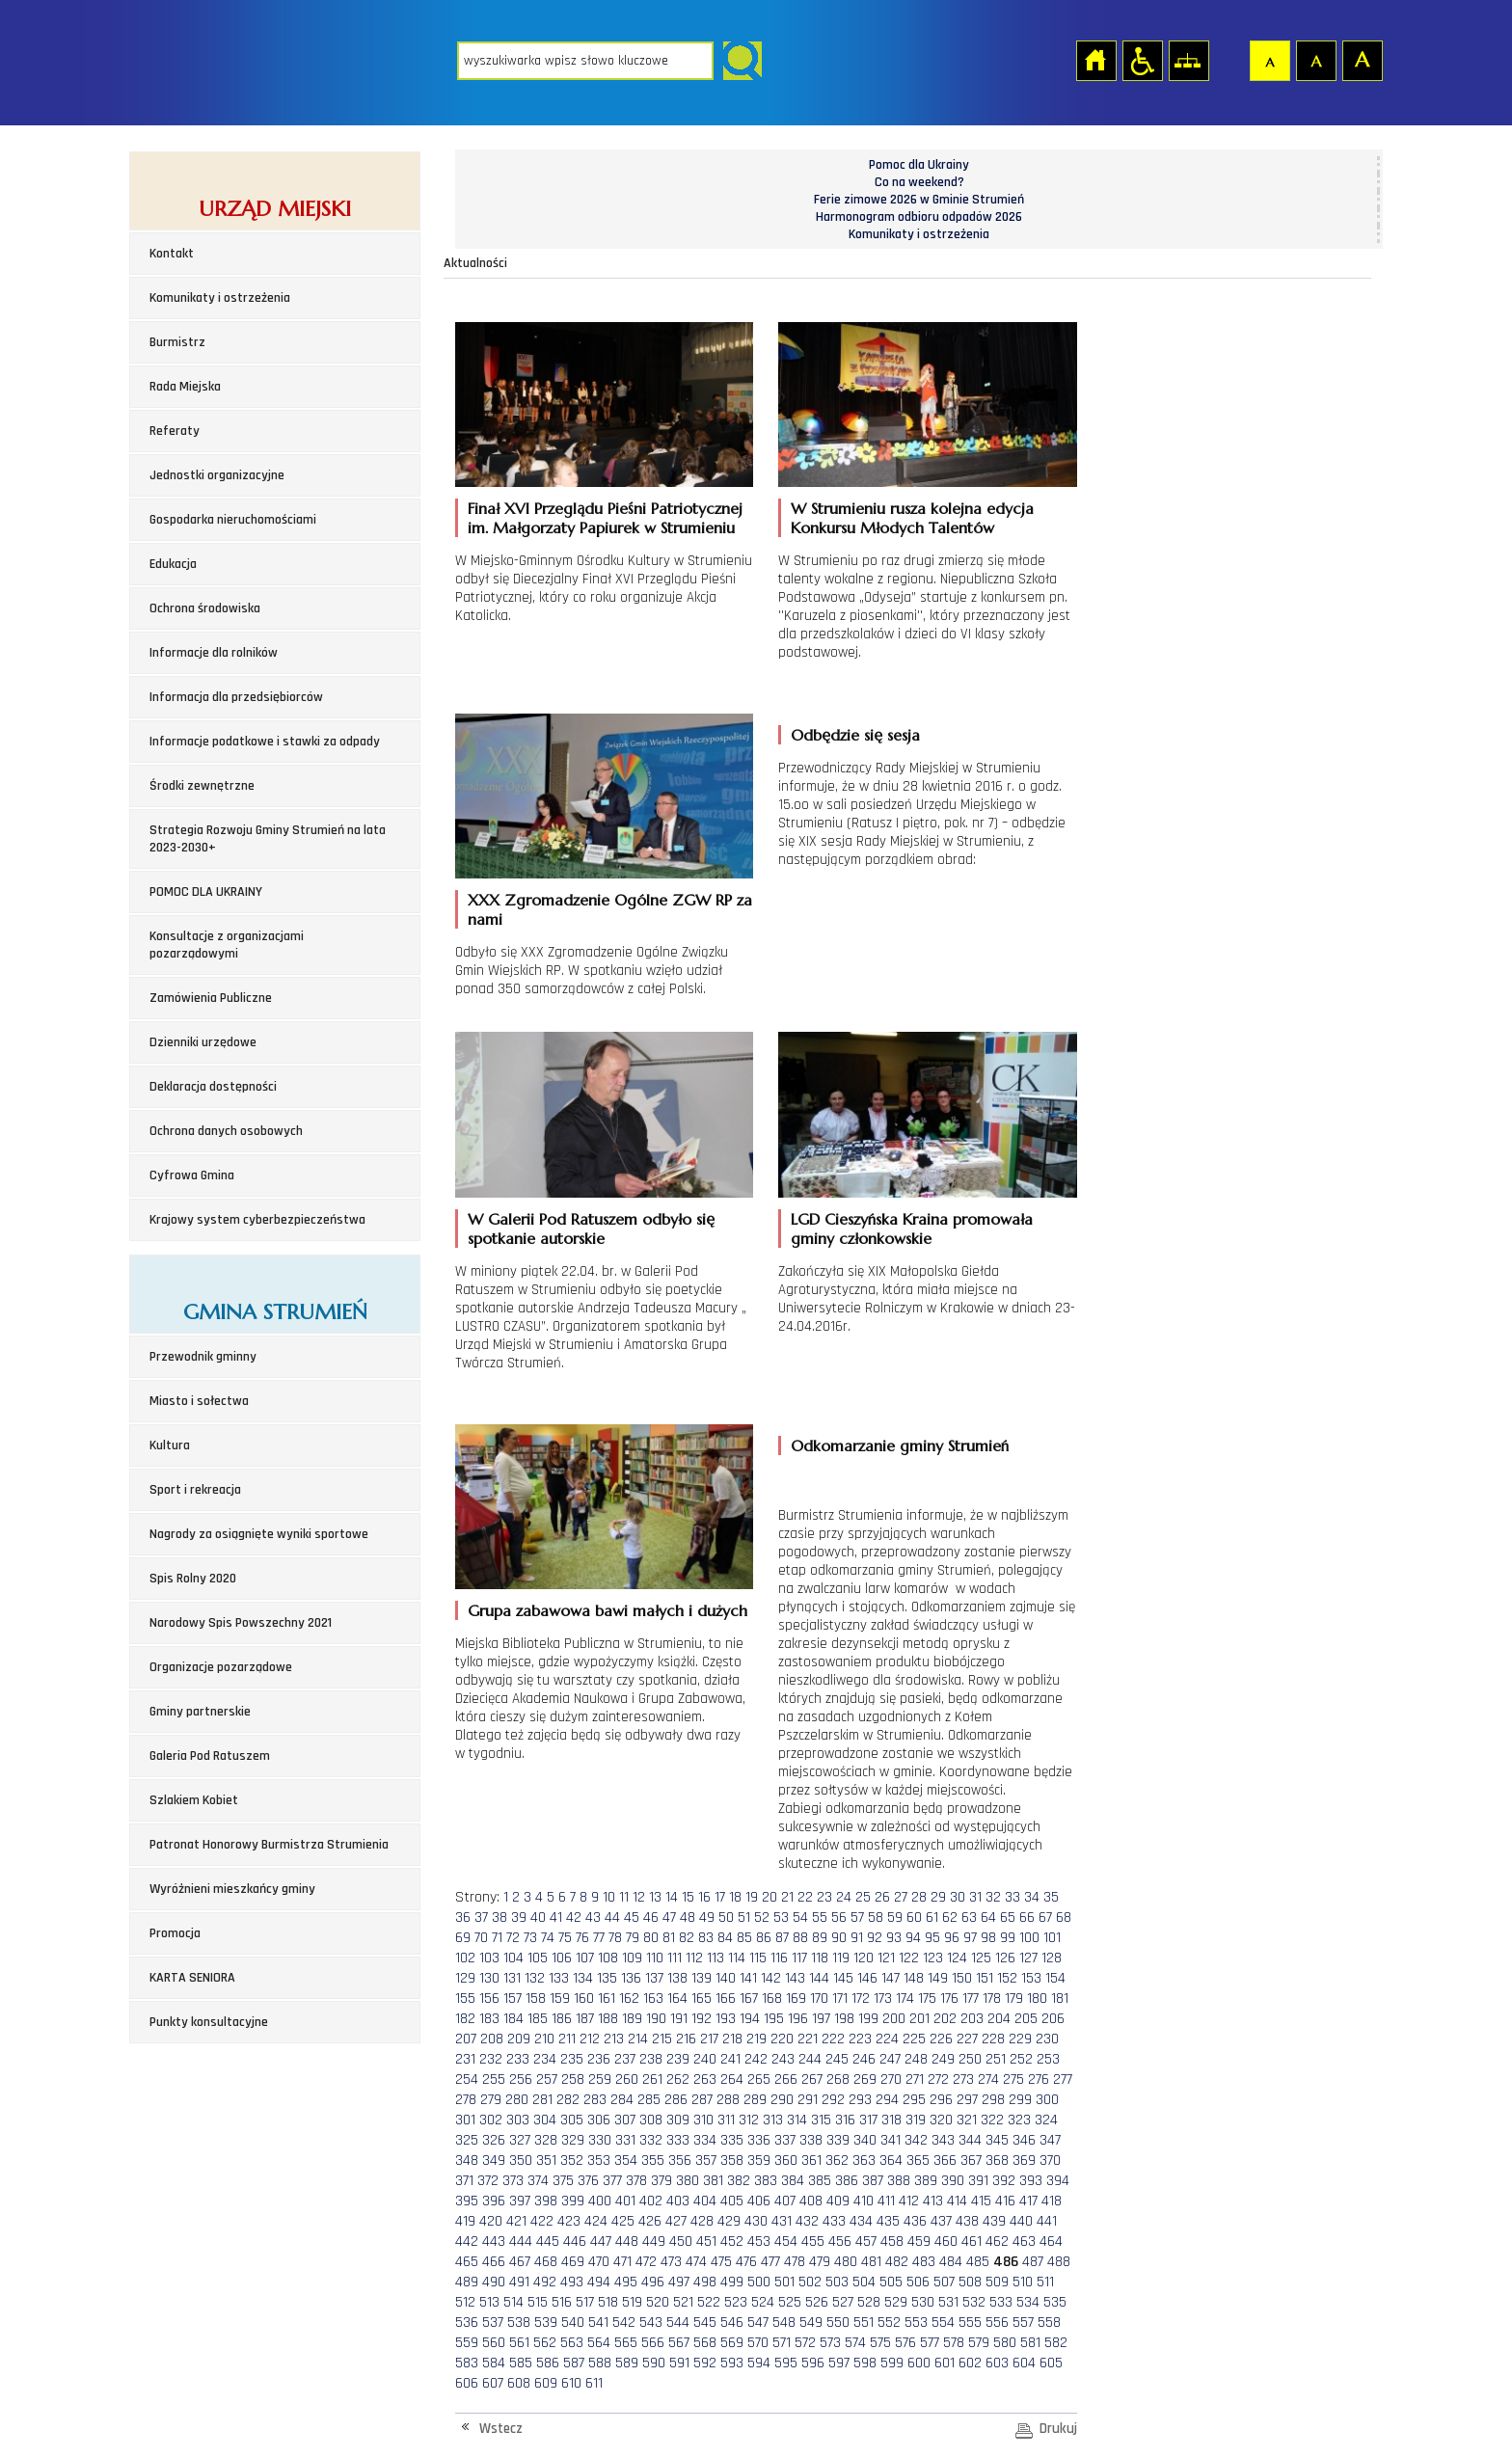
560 (493, 2343)
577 (929, 2343)
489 (466, 2282)
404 (704, 2201)
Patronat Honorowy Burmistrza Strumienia (269, 1844)
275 (1013, 2079)
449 (653, 2241)
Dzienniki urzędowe (202, 1042)
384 (792, 2181)
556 (997, 2322)
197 (821, 2019)
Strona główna (1095, 60)
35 (1051, 1897)
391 (978, 2181)
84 (725, 1938)
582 (1055, 2343)
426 (650, 2221)
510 (1022, 2282)
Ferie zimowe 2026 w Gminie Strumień (919, 199)
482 (896, 2262)
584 (493, 2363)
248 (916, 2059)
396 (493, 2201)
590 (653, 2363)
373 (513, 2181)
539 (545, 2322)
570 (758, 2343)
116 (779, 1958)
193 (726, 2019)
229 (1020, 2039)
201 (919, 2019)
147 (890, 1978)
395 (466, 2201)
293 (860, 2100)
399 (572, 2201)
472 (646, 2262)
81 (668, 1938)
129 (465, 1978)
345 (997, 2140)
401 (625, 2201)
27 (900, 1897)
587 (573, 2363)
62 (950, 1917)
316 (845, 2120)
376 (588, 2181)
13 (655, 1897)
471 (622, 2262)
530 (922, 2302)
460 (946, 2241)
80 (651, 1938)
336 (758, 2140)
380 (687, 2181)
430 (756, 2221)
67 (1045, 1917)
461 (971, 2241)
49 (707, 1917)
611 (594, 2383)
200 (893, 2019)
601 (944, 2363)
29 (938, 1897)
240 (704, 2059)
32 (993, 1897)
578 (953, 2343)
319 (915, 2120)
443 (493, 2241)
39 (518, 1917)
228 (993, 2039)
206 (1053, 2019)
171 (840, 1998)
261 (652, 2079)
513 (489, 2302)
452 (731, 2241)
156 (489, 1998)
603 (997, 2363)
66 (1027, 1917)
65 (1007, 1917)
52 (762, 1917)
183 (489, 2019)
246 (864, 2059)
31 (975, 1897)
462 (997, 2241)
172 (860, 1998)
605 (1051, 2363)
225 (914, 2039)
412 (909, 2201)
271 (914, 2079)
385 (819, 2181)
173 (883, 1998)
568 (704, 2343)
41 (556, 1917)
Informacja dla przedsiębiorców (236, 697)
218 (732, 2039)
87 (782, 1938)
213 (614, 2039)
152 (1007, 1978)
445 (547, 2241)
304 (544, 2120)
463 (1024, 2241)
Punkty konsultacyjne (208, 2022)
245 (837, 2059)
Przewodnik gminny (202, 1356)
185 (537, 2019)
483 (923, 2262)
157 (512, 1998)
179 (1014, 1998)
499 (731, 2282)
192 (701, 2019)
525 (789, 2302)
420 (490, 2221)
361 (811, 2160)
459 (919, 2241)
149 (938, 1978)
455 (812, 2241)
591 (679, 2363)
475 (721, 2262)
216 (686, 2039)
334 (704, 2140)
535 (1054, 2302)
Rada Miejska (185, 386)
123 (933, 1958)
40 (538, 1917)
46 (651, 1917)
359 (758, 2160)
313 (773, 2120)
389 (925, 2181)
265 (758, 2079)
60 (914, 1917)
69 (463, 1938)
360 (785, 2160)
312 (749, 2120)
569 (731, 2343)
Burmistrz (177, 342)
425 (622, 2221)
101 (1052, 1938)
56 (839, 1917)
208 (491, 2039)
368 (997, 2160)
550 (838, 2322)
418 (1051, 2201)
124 (957, 1958)
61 (932, 1917)
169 (796, 1998)
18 (735, 1897)
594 (758, 2363)
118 (819, 1958)
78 (615, 1938)
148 (914, 1978)
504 (864, 2282)
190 (656, 2019)
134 (583, 1978)
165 (701, 1998)
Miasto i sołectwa (199, 1401)
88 (800, 1938)
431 (781, 2221)
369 (1024, 2160)
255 (493, 2079)
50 (726, 1917)
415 (981, 2201)
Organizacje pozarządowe (220, 1667)
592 (704, 2363)
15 (688, 1897)
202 (945, 2019)
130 (489, 1978)
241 (730, 2059)
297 (967, 2100)
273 (963, 2079)
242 (756, 2059)
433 (834, 2221)
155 (465, 1998)
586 (547, 2363)
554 (943, 2322)
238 (650, 2059)
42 (573, 1917)
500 (758, 2282)
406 (758, 2201)
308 (650, 2120)
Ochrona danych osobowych (226, 1131)
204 (999, 2019)
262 (677, 2079)
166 (726, 1998)
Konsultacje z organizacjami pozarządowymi (226, 945)
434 (861, 2221)
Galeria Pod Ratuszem (209, 1756)
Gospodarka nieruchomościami (232, 519)
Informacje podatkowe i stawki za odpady (264, 741)
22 (805, 1897)
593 (731, 2363)
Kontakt (171, 253)
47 (669, 1917)
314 (797, 2120)
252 (1021, 2059)
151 (984, 1978)
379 (661, 2181)
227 (967, 2039)
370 (1050, 2160)
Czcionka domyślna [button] (1269, 60)
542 (623, 2322)
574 (855, 2343)
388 (898, 2181)
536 (466, 2322)
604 (1024, 2363)
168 (772, 1998)
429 (729, 2221)
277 (1062, 2079)
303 (517, 2120)
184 (513, 2019)
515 (537, 2302)
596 (812, 2363)
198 (844, 2019)
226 (941, 2039)
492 (544, 2282)
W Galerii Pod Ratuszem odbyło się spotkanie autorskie (591, 1228)
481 (871, 2262)
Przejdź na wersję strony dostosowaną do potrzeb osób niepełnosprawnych (1141, 60)
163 (653, 1998)
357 (705, 2160)
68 (1063, 1917)
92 (874, 1938)
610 (571, 2383)
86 (763, 1938)
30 (957, 1897)
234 (544, 2059)
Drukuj (1058, 2428)
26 (882, 1897)
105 (537, 1958)
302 (490, 2120)
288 (728, 2100)
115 (758, 1958)
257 (546, 2079)
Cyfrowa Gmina (191, 1175)
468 (545, 2262)
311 (726, 2120)
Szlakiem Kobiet (193, 1800)
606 (466, 2383)
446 (574, 2241)
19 (751, 1897)
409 (838, 2201)
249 (943, 2059)
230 (1047, 2039)
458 (892, 2241)
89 (819, 1938)
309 (677, 2120)
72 (513, 1938)
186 (562, 2019)
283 (595, 2100)
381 (713, 2181)
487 (1032, 2262)
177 (970, 1998)
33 (1012, 1897)
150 (962, 1978)
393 (1030, 2181)
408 (811, 2201)
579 (978, 2343)
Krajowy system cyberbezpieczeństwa (257, 1220)
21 (787, 1897)
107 (585, 1958)
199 (868, 2019)
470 (598, 2262)
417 (1028, 2201)
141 (748, 1978)
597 (839, 2363)
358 (731, 2160)
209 (518, 2039)
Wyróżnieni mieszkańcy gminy (232, 1889)
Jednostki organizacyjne (216, 475)
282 (568, 2100)
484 (950, 2262)
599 (892, 2363)
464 (1051, 2241)
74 (547, 1938)
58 (875, 1917)
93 (894, 1938)
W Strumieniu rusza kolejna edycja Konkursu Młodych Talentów (912, 518)
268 (838, 2079)
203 (972, 2019)
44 (612, 1917)
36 (463, 1917)
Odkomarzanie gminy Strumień (900, 1445)
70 (481, 1938)
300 (1047, 2100)
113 (715, 1958)
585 (520, 2363)
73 (530, 1938)
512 (465, 2302)
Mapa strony (1188, 60)
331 (625, 2140)
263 (704, 2079)
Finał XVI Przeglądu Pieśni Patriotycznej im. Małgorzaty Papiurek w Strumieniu (605, 518)
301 (465, 2120)
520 (657, 2302)
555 (970, 2322)
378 (636, 2181)
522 (708, 2302)
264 (731, 2079)
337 (785, 2140)
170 (819, 1998)
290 (782, 2100)
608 (518, 2383)
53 (781, 1917)
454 (785, 2241)
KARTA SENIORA (192, 1977)
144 (819, 1978)
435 (888, 2221)
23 (824, 1897)
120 (863, 1958)
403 (677, 2201)
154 (1055, 1978)
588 (599, 2363)
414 (957, 2201)
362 (837, 2160)
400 (599, 2201)
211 (567, 2039)
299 (1020, 2100)
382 (738, 2181)
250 (970, 2059)
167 (749, 1998)
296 (941, 2100)
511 (1045, 2282)
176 (949, 1998)
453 (758, 2241)
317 (868, 2120)
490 (493, 2282)
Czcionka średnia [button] (1315, 60)
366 (945, 2160)
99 (1007, 1938)
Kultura (169, 1445)
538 (518, 2322)
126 (1005, 1958)
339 (838, 2140)
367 (971, 2160)
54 (800, 1917)
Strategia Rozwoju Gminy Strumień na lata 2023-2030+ (267, 839)
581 (1030, 2343)
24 (843, 1897)
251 (996, 2059)
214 (638, 2039)
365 (918, 2160)
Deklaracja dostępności (213, 1086)
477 (770, 2262)
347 (1050, 2140)
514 (513, 2302)
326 (493, 2140)
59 (895, 1917)
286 (676, 2100)
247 (890, 2059)
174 (905, 1998)
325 (466, 2140)
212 (590, 2039)
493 (571, 2282)
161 (606, 1998)
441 (1047, 2221)
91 (856, 1938)
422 (542, 2221)
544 (677, 2322)
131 (512, 1978)
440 (1021, 2221)
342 (916, 2140)
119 (841, 1958)
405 (731, 2201)
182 (465, 2019)
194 (750, 2019)
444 (520, 2241)
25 (863, 1897)
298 (993, 2100)
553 (916, 2322)
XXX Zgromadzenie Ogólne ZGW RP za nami (610, 909)
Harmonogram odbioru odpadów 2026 (919, 217)
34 (1032, 1897)
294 (887, 2100)
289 (755, 2100)
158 (536, 1998)
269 (865, 2079)
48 (687, 1917)
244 (810, 2059)
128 (1051, 1958)
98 (988, 1938)
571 (781, 2343)
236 (598, 2059)
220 (782, 2039)
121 (886, 1958)
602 (970, 2363)
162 (629, 1998)
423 (568, 2221)
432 (807, 2221)
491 (519, 2282)
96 (951, 1938)
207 (465, 2039)
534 (1028, 2302)
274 (988, 2079)
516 (562, 2302)
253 (1048, 2059)
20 (769, 1897)
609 (545, 2383)
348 (466, 2160)
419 (465, 2221)
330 (599, 2140)
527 (842, 2302)
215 (662, 2039)
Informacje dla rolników (213, 653)
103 (489, 1958)
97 (970, 1938)
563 (571, 2343)
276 (1038, 2079)
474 (696, 2262)
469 (572, 2262)
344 (970, 2140)
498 (704, 2282)
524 (762, 2302)
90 (839, 1938)
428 (702, 2221)
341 (890, 2140)
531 (948, 2302)
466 (493, 2262)
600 (919, 2363)
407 (785, 2201)
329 (572, 2140)
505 (891, 2282)
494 (598, 2282)
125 (981, 1958)
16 (704, 1897)
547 (758, 2322)
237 (624, 2059)
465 (466, 2262)
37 (481, 1917)
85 (744, 1938)
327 (519, 2140)
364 (891, 2160)
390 (952, 2181)
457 (866, 2241)
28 (919, 1897)
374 (538, 2181)
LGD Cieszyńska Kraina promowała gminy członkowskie (912, 1228)
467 (519, 2262)
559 (466, 2343)
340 (865, 2140)
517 (585, 2302)
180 (1037, 1998)
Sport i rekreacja (195, 1490)
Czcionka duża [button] (1361, 60)
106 (562, 1958)
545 (704, 2322)
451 (706, 2241)
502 (810, 2282)
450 (680, 2241)
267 (812, 2079)
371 (464, 2181)
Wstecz (501, 2428)
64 (988, 1917)
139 (701, 1978)
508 (970, 2282)
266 (785, 2079)
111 (674, 1958)
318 (891, 2120)
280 (516, 2100)
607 (492, 2383)
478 (794, 2262)
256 (520, 2079)
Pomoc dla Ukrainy (919, 165)
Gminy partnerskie (200, 1711)
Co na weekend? (919, 182)
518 (608, 2302)
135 (607, 1978)
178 (992, 1998)
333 (677, 2140)
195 (774, 2019)
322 (992, 2120)
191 (679, 2019)
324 (1046, 2120)
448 (626, 2241)
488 (1058, 2262)
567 (678, 2343)
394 (1057, 2181)
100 (1029, 1938)
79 (632, 1938)
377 (612, 2181)
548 (784, 2322)
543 (650, 2322)
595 (785, 2363)
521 (683, 2302)
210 (544, 2039)
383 (765, 2181)
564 (598, 2343)
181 (1059, 1998)
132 (535, 1978)
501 (784, 2282)
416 (1005, 2201)
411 (886, 2201)
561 (519, 2343)
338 (811, 2140)
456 (839, 2241)
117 (799, 1958)
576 (905, 2343)
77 (599, 1938)
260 (626, 2079)
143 (795, 1978)
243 (783, 2059)
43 (593, 1917)
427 (676, 2221)
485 (977, 2262)
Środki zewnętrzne (202, 786)
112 (694, 1958)
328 (545, 2140)
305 (571, 2120)
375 (563, 2181)
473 (671, 2262)
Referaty (174, 431)
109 (632, 1958)
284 (622, 2100)
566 (652, 2343)
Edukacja (173, 564)
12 (639, 1897)
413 (933, 2201)
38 (499, 1917)
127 (1028, 1958)
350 (520, 2160)
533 (1000, 2302)
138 (677, 1978)
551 (863, 2322)
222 (833, 2039)
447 (600, 2241)
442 (466, 2241)
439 (994, 2221)
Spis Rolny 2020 (192, 1578)
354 (625, 2160)
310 (703, 2120)
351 (546, 2160)
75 (565, 1938)
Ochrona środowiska (204, 608)
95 (932, 1938)
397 (519, 2201)
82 (686, 1938)
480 (845, 2262)
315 (821, 2120)
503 (837, 2282)
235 (571, 2059)
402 (650, 2201)
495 (625, 2282)
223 (860, 2039)
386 (846, 2181)
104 (513, 1958)
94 (913, 1938)
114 (736, 1958)
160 (584, 1998)
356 (679, 2160)
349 (493, 2160)
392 (1003, 2181)
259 (599, 2079)
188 (608, 2019)
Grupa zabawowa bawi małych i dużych (607, 1610)
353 (598, 2160)
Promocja (175, 1933)
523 (735, 2302)
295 (914, 2100)
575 (880, 2343)
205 (1026, 2019)
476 (746, 2262)
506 (918, 2282)
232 (490, 2059)
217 (709, 2039)
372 (488, 2181)
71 (497, 1938)
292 (833, 2100)
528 (868, 2302)
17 (720, 1897)
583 (466, 2363)
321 (967, 2120)
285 (649, 2100)
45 (631, 1917)
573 (830, 2343)
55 (819, 1917)
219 (756, 2039)
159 (560, 1998)
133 (559, 1978)
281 (542, 2100)
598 (865, 2363)
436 (915, 2221)
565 (625, 2343)
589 (626, 2363)
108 (608, 1958)
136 (631, 1978)
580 (1004, 2343)
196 (798, 2019)
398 (545, 2201)
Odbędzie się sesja (855, 734)
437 (941, 2221)
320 (941, 2120)
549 (811, 2322)
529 (895, 2302)
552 (889, 2322)
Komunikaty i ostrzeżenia (219, 298)
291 (807, 2100)
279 (490, 2100)
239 (677, 2059)
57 (857, 1917)
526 (816, 2302)
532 (974, 2302)
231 (465, 2059)
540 (572, 2322)
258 (572, 2079)
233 (517, 2059)
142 (771, 1978)
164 (677, 1998)
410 (863, 2201)
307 (624, 2120)
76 (582, 1938)
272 (938, 2079)
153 (1031, 1978)
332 (650, 2140)
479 (819, 2262)
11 (624, 1897)
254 (466, 2079)
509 (997, 2282)
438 (967, 2221)
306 (598, 2120)
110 (654, 1958)
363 (864, 2160)
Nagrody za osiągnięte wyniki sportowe (258, 1534)
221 (807, 2039)
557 (1023, 2322)
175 (927, 1998)
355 (652, 2160)
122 (909, 1958)
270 (891, 2079)
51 (744, 1917)
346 (1024, 2140)
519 (632, 2302)
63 (969, 1917)
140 (726, 1978)
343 (943, 2140)
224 (887, 2039)
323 (1019, 2120)
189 (632, 2019)
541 (598, 2322)
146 (867, 1978)
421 (516, 2221)
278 (465, 2100)
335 (731, 2140)
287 (702, 2100)
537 (492, 2322)
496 (652, 2282)
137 (654, 1978)
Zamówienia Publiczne (210, 998)
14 (671, 1897)
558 (1049, 2322)
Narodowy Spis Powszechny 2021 (240, 1623)
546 (731, 2322)
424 (596, 2221)
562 (544, 2343)
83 (706, 1938)
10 (609, 1897)
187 (585, 2019)
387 (872, 2181)
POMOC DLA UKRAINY (205, 892)
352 (571, 2160)
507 (944, 2282)
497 (678, 2282)
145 (843, 1978)
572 (805, 2343)
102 (465, 1958)
